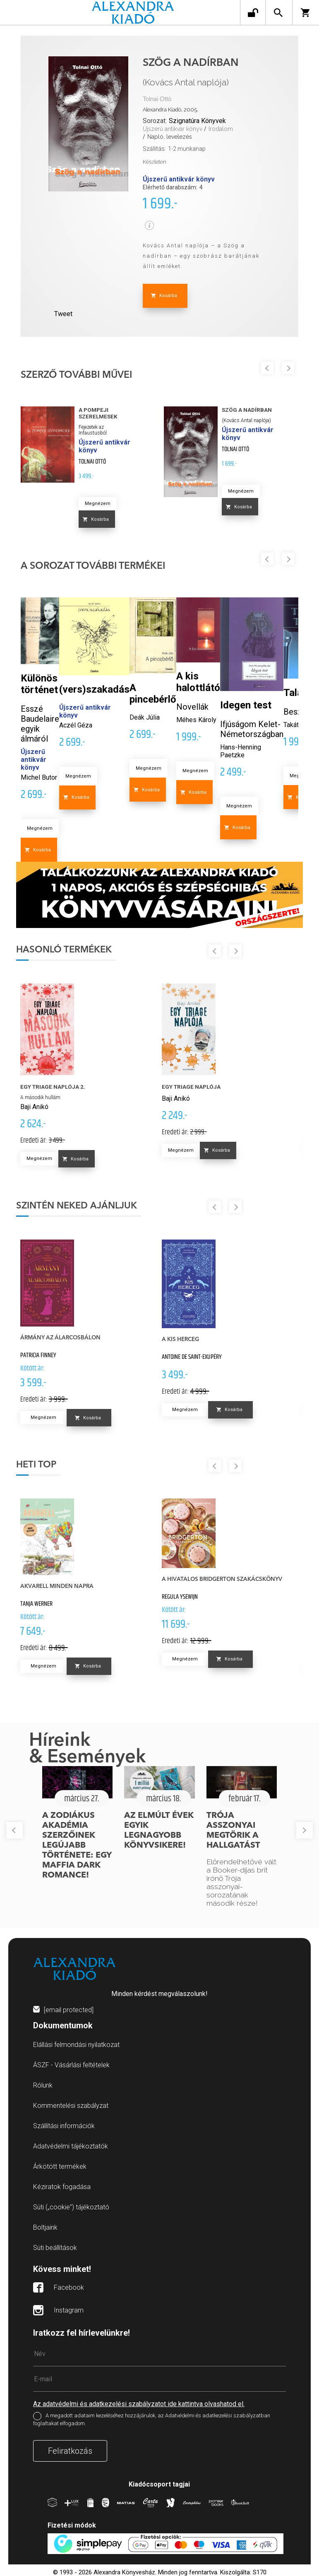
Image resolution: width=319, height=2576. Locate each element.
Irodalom (221, 129)
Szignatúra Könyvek (197, 121)
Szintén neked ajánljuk (76, 1206)
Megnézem (97, 503)
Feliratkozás (70, 2451)
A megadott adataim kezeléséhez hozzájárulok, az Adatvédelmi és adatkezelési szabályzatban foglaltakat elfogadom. (151, 2419)
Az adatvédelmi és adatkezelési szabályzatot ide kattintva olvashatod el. (139, 2404)
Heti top (36, 1464)
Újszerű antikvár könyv (172, 129)
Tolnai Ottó (157, 99)
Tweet (63, 314)
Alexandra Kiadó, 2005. (170, 109)
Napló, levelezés (169, 136)
